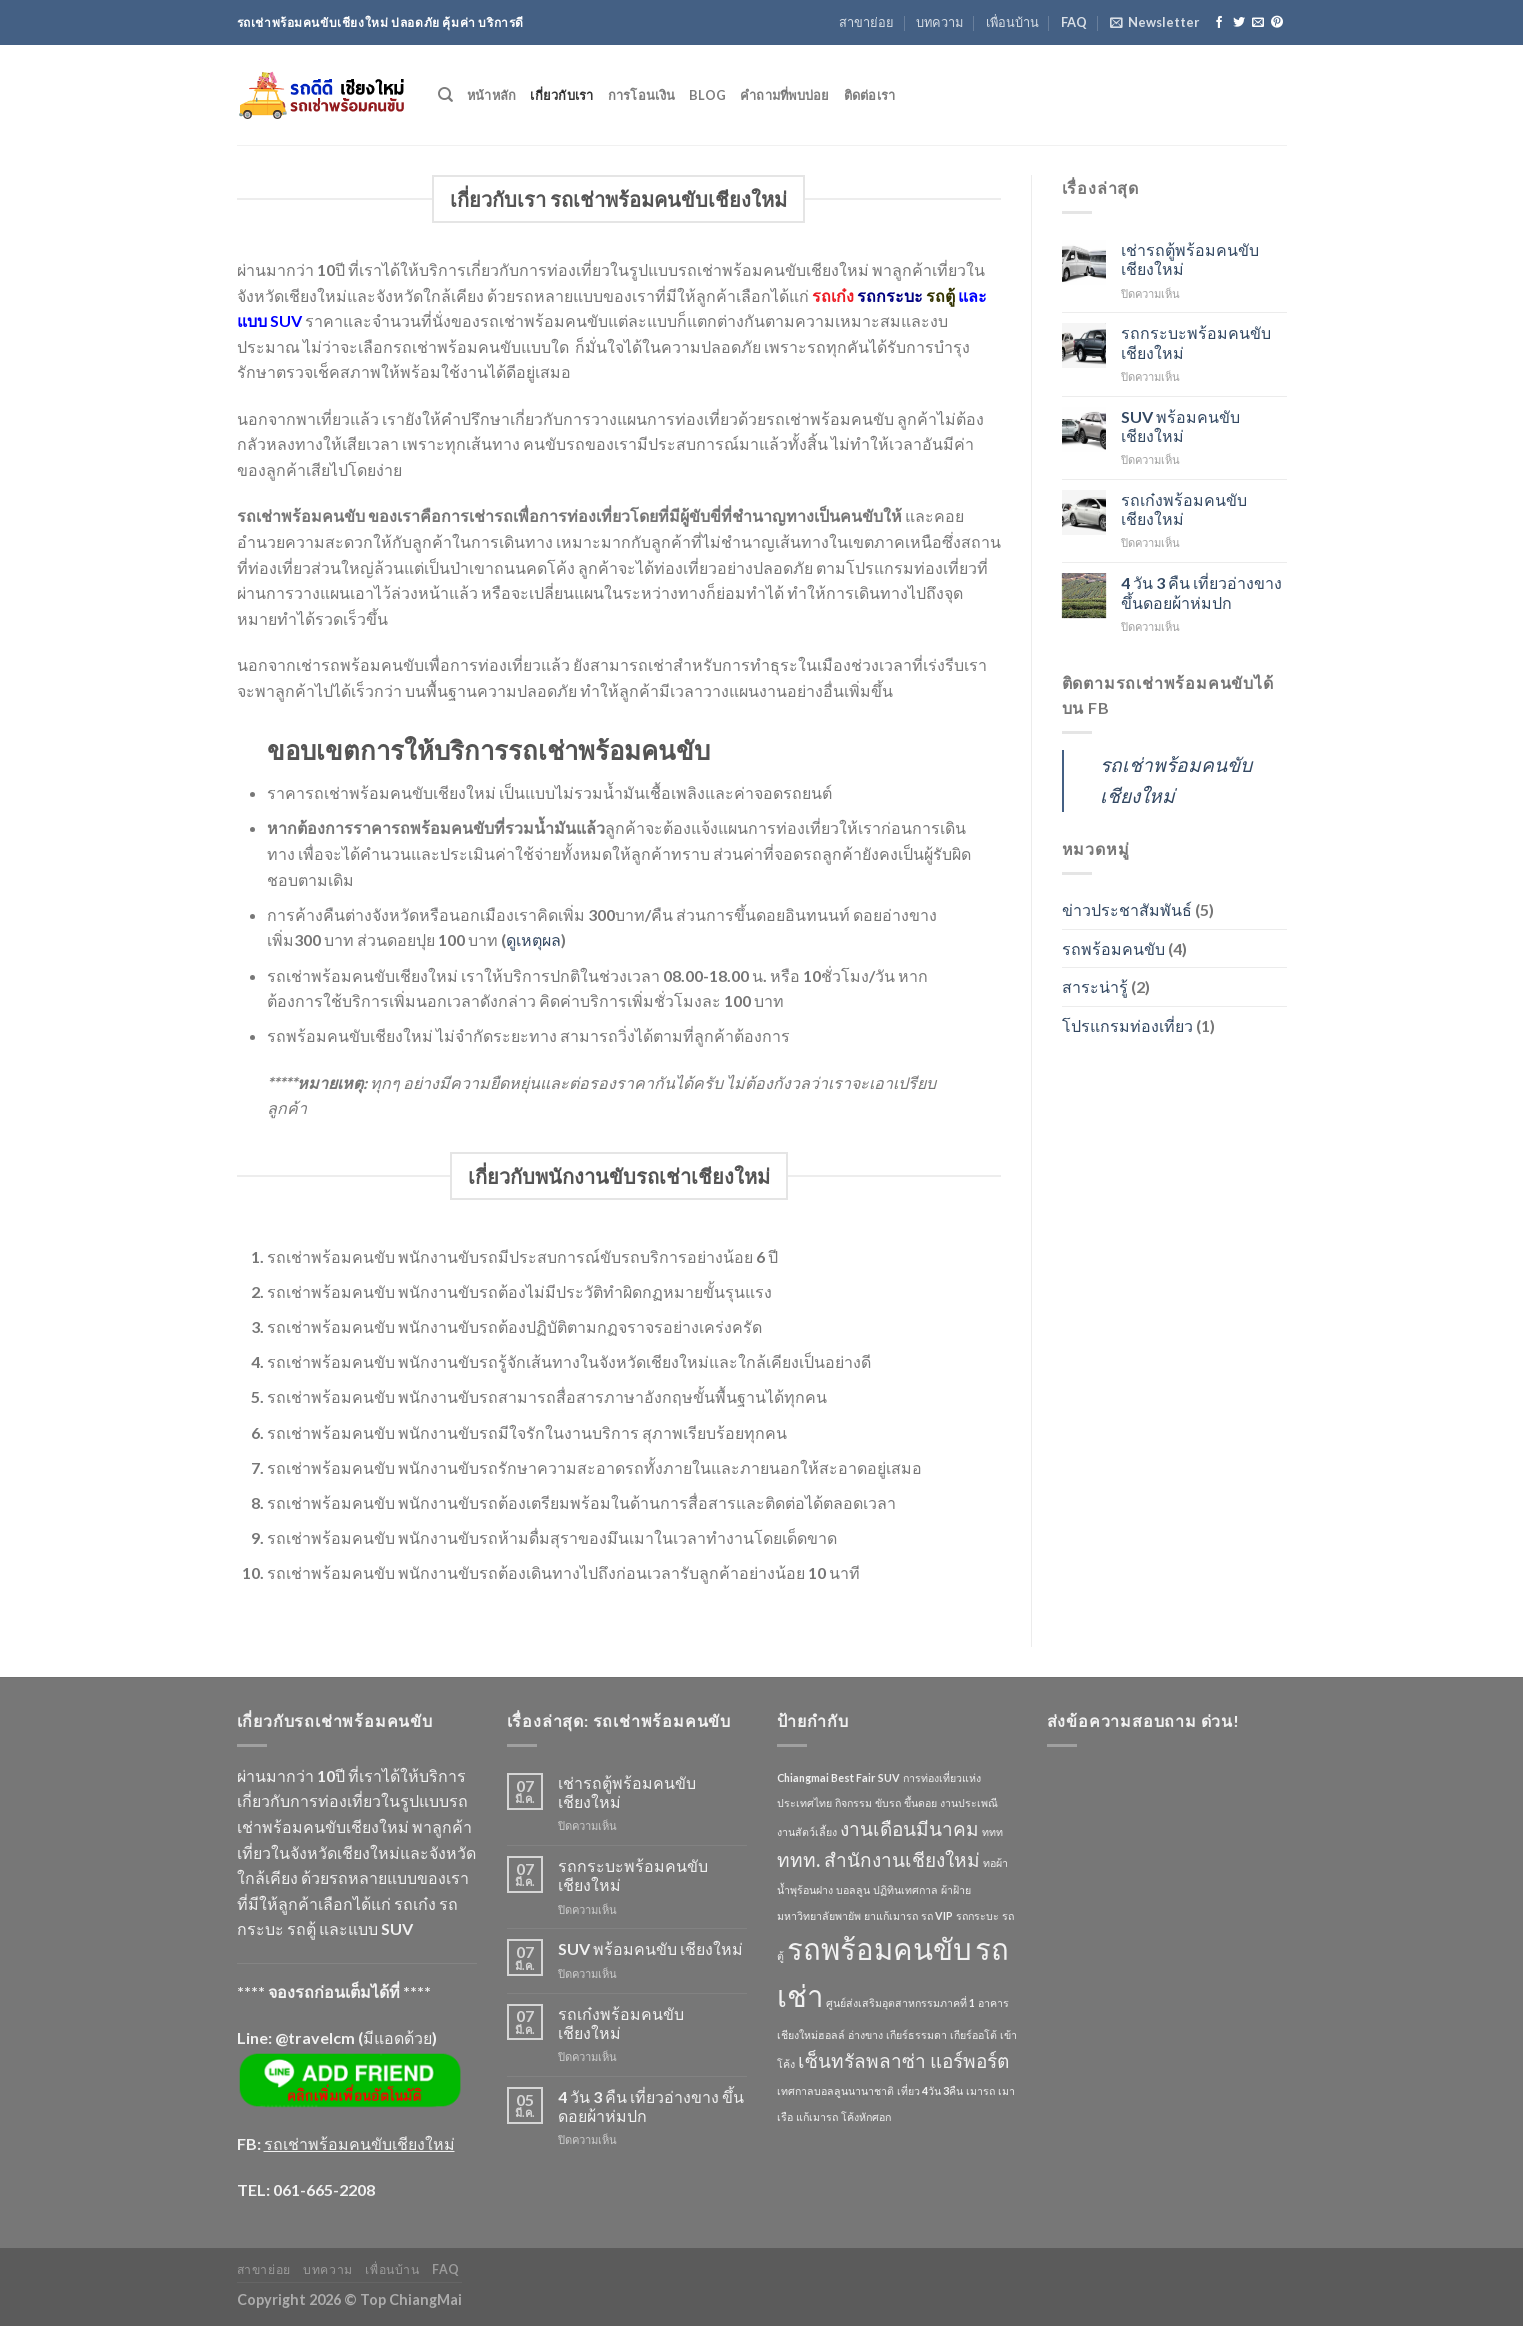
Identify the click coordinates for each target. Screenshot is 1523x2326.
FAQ (1074, 22)
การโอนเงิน (641, 95)
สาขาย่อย (866, 22)
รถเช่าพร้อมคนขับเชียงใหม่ (359, 2143)
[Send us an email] (1258, 23)
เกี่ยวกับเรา (561, 95)
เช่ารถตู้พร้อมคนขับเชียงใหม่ (1190, 259)
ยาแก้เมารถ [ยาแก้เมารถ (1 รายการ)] (891, 1915)
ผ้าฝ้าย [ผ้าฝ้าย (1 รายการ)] (956, 1889)
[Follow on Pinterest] (1277, 23)
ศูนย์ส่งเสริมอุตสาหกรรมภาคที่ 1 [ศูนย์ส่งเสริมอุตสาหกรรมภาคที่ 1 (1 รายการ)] (900, 2002)
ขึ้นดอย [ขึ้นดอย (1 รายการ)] (920, 1802)
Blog (707, 95)
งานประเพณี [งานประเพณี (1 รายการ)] (969, 1802)
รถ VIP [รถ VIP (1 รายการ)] (937, 1915)
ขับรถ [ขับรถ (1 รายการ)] (888, 1802)
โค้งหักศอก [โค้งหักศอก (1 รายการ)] (866, 2116)
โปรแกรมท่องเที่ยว (1127, 1025)
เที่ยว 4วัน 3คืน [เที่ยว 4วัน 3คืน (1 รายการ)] (930, 2090)
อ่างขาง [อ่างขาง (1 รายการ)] (865, 2034)
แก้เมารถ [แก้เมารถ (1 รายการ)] (817, 2116)
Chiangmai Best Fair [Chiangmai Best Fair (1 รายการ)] (826, 1777)
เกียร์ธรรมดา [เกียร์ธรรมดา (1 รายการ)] (916, 2034)
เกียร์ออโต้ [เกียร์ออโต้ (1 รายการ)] (973, 2034)
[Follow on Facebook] (1219, 23)
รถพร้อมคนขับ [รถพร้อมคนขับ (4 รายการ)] (879, 1948)
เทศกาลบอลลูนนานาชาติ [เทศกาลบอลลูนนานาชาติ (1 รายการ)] (835, 2090)
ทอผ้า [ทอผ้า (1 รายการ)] (995, 1862)
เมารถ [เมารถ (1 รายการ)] (980, 2090)
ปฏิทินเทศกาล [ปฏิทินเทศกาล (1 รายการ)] (905, 1889)
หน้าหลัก (492, 95)
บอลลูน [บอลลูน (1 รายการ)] (853, 1889)
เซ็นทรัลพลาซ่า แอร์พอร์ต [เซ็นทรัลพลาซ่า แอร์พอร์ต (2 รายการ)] (903, 2060)
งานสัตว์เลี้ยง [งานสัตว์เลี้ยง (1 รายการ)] (807, 1831)
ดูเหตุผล (533, 939)
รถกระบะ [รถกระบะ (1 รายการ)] (977, 1915)
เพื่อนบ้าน (1012, 22)
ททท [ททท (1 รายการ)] (992, 1831)
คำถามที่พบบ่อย (785, 95)
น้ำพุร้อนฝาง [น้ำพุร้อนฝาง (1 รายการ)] (805, 1889)
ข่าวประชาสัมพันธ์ (1127, 909)
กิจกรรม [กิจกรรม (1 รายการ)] (853, 1802)
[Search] (445, 95)
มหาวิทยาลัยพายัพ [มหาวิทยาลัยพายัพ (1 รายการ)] (819, 1915)
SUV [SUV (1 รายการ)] (889, 1777)
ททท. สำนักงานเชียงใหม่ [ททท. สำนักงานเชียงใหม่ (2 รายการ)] (878, 1859)
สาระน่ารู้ (1095, 986)
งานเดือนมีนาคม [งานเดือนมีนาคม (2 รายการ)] (909, 1828)
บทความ (939, 22)
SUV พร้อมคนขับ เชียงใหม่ (1180, 426)
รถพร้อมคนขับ (1113, 948)
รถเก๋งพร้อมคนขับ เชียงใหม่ (1184, 509)
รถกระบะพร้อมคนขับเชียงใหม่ (1196, 342)
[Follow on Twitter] (1239, 23)
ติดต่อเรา (870, 95)
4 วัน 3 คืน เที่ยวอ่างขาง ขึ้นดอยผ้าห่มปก (1201, 592)
